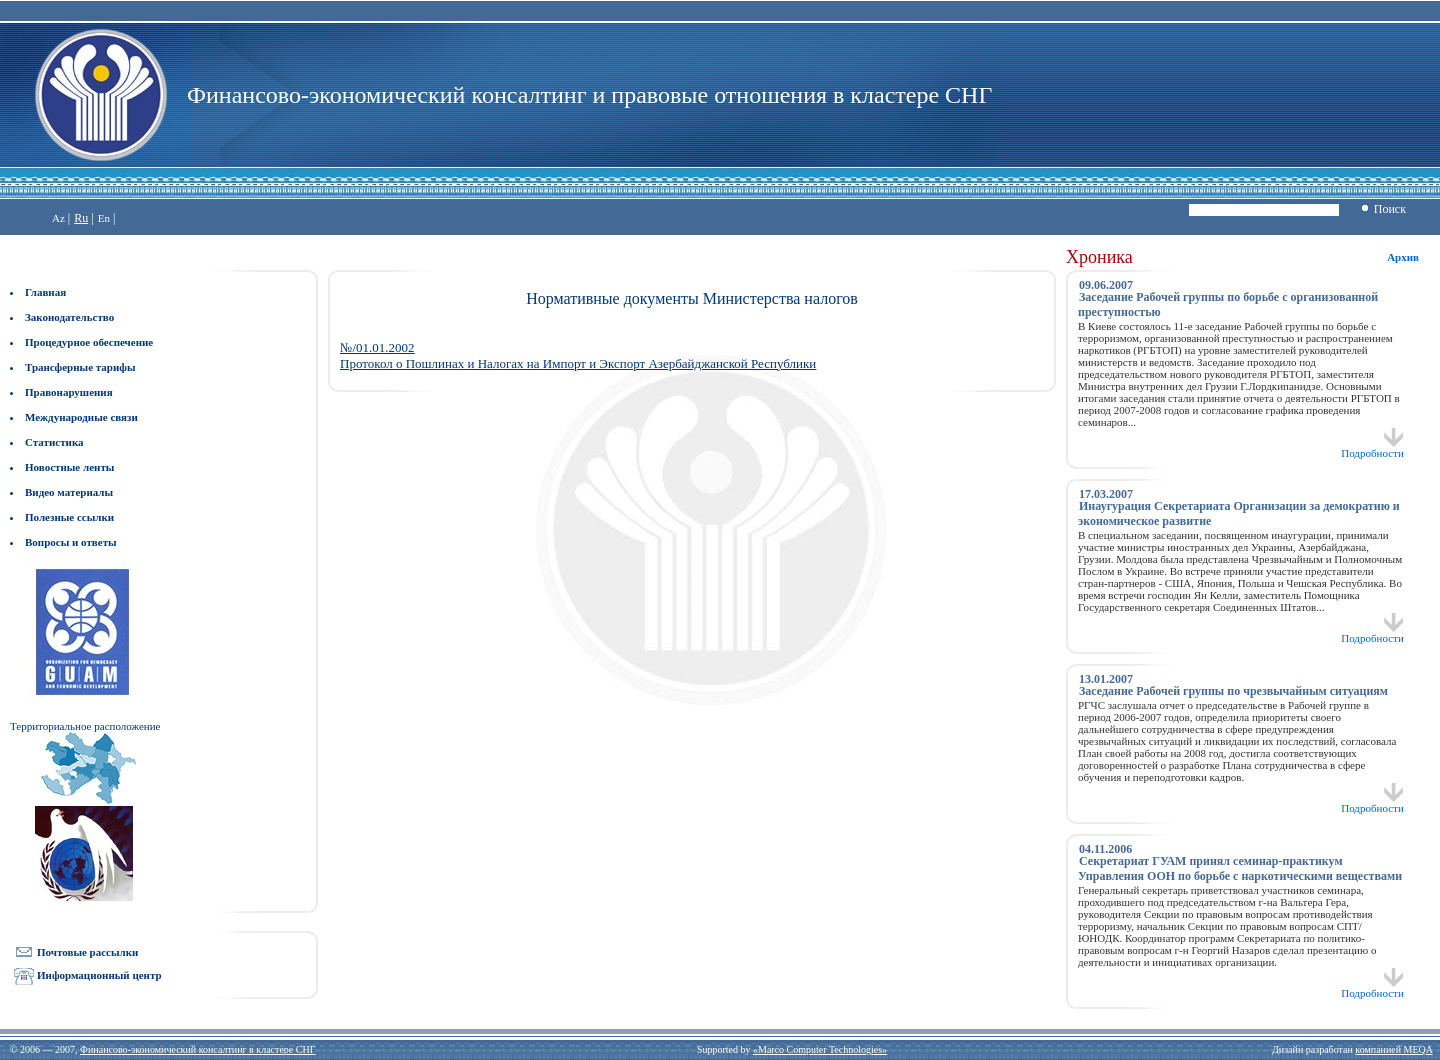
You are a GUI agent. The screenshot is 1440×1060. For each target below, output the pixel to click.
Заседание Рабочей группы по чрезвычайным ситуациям (1233, 691)
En (104, 218)
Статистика (54, 442)
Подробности (1372, 448)
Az (58, 218)
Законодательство (69, 317)
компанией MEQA (1393, 1049)
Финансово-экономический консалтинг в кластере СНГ (197, 1049)
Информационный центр (99, 975)
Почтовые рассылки (87, 952)
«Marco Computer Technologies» (820, 1049)
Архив (1403, 257)
